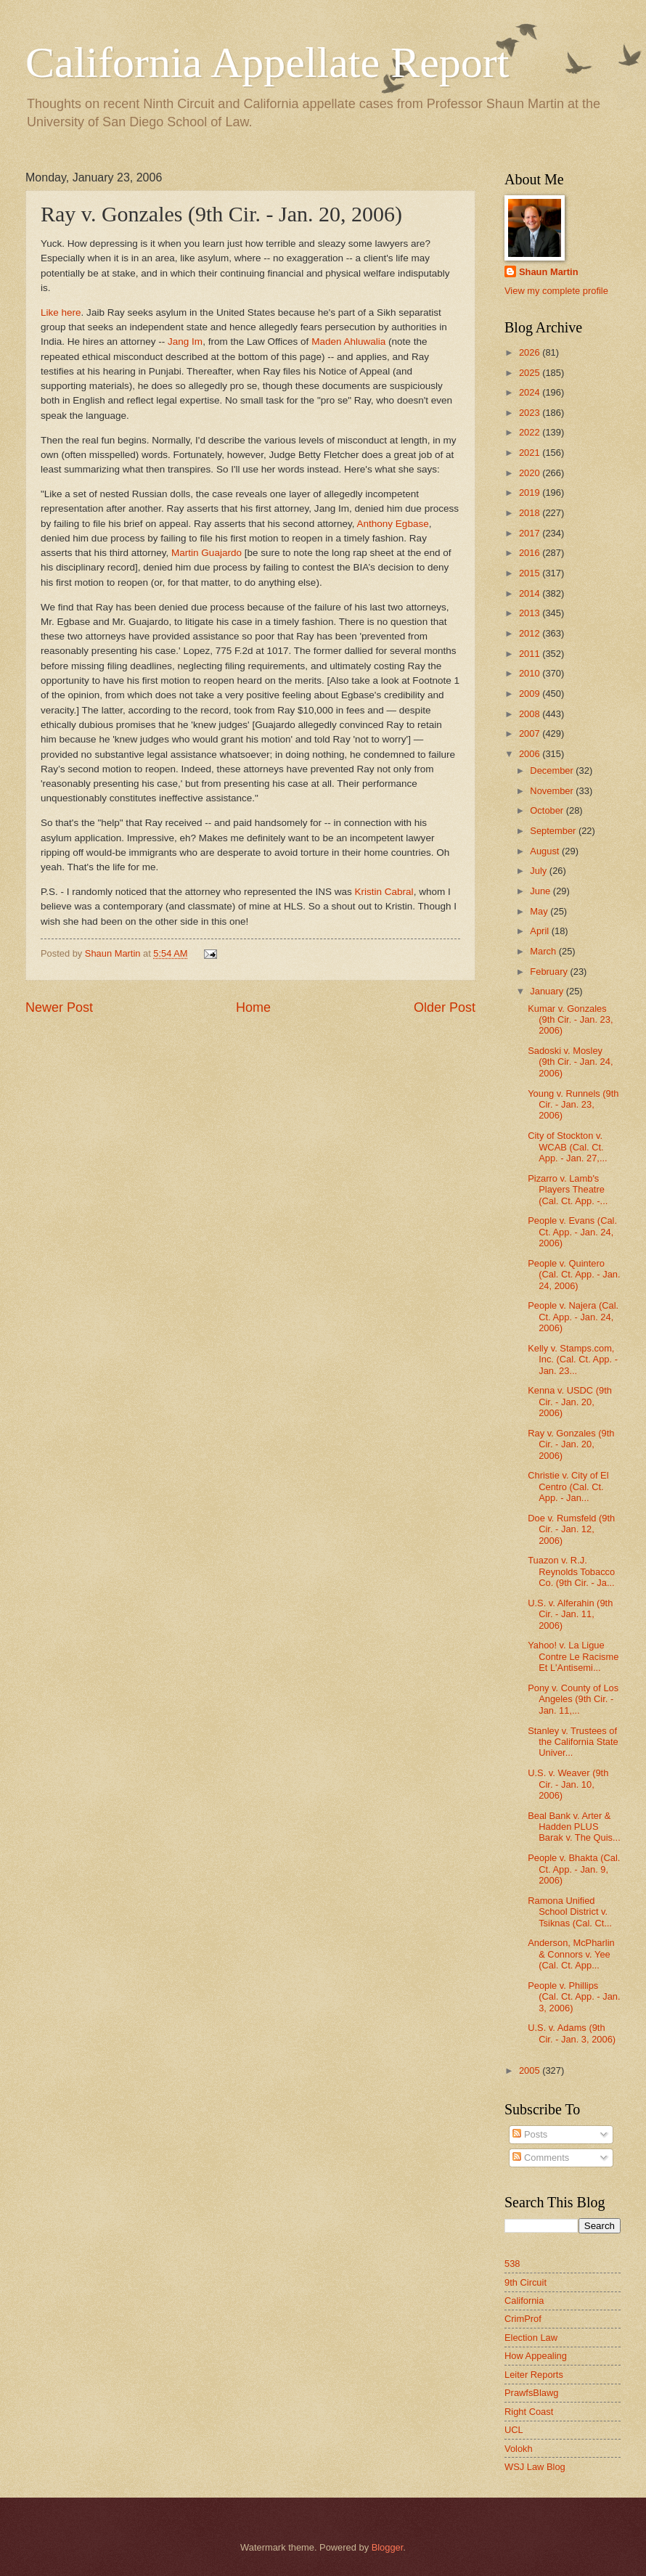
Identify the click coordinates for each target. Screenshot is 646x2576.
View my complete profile (556, 290)
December (553, 770)
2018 (530, 512)
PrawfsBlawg (531, 2392)
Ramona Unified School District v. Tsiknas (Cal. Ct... (570, 1912)
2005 (530, 2070)
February (550, 971)
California (524, 2300)
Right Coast (528, 2411)
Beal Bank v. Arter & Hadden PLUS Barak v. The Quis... (574, 1827)
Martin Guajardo (208, 552)
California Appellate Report (267, 62)
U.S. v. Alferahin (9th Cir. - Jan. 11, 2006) (570, 1614)
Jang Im (185, 341)
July (539, 870)
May (540, 911)
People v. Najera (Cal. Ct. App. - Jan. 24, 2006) (573, 1316)
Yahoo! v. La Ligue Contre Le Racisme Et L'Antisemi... (573, 1656)
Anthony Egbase (393, 523)
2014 (530, 593)
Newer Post (59, 1007)
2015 (530, 573)
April (540, 930)
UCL (513, 2429)
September (554, 830)
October (547, 810)
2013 (530, 613)
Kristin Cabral (384, 891)
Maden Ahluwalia (349, 341)
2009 (530, 693)
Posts (529, 2134)
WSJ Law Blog (534, 2466)
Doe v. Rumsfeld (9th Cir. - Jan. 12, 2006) (571, 1529)
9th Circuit (525, 2282)
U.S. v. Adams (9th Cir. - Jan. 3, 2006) (572, 2033)
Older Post (444, 1007)
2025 (530, 372)
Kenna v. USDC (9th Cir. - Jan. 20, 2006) (570, 1401)
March (544, 951)
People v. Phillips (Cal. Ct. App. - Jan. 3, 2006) (574, 1996)
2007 (530, 733)
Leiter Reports (533, 2374)
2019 (530, 492)
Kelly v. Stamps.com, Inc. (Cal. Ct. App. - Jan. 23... (573, 1359)
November (553, 790)
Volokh (518, 2448)
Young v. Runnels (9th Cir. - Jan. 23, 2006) (573, 1104)
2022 (530, 432)
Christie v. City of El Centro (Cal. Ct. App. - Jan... (568, 1486)
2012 (530, 633)
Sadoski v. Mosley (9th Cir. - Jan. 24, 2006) (570, 1062)
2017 (530, 533)
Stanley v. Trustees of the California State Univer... (573, 1742)
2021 (530, 452)
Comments (540, 2157)
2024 (530, 392)
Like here (61, 312)
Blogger (388, 2547)
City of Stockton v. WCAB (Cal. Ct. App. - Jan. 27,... (567, 1147)
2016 (530, 552)
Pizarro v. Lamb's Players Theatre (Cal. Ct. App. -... (568, 1189)
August (546, 851)
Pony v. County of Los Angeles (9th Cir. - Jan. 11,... (573, 1699)
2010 (530, 673)
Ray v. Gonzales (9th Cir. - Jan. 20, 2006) (571, 1444)
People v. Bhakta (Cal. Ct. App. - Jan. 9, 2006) (574, 1869)
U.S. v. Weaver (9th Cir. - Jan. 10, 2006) (568, 1784)
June (541, 891)
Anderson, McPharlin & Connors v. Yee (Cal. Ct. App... (571, 1954)
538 (512, 2263)
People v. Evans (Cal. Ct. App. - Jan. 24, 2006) (572, 1231)
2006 (530, 753)
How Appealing (535, 2355)
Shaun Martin (548, 271)
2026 (530, 352)
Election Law (530, 2337)
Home (253, 1007)
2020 (530, 472)
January (547, 991)
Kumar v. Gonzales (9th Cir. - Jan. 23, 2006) (570, 1019)
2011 (530, 653)
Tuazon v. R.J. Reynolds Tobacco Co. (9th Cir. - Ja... (571, 1571)
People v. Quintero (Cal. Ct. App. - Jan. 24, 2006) (574, 1274)
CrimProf (522, 2318)
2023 (530, 412)
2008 (530, 713)
